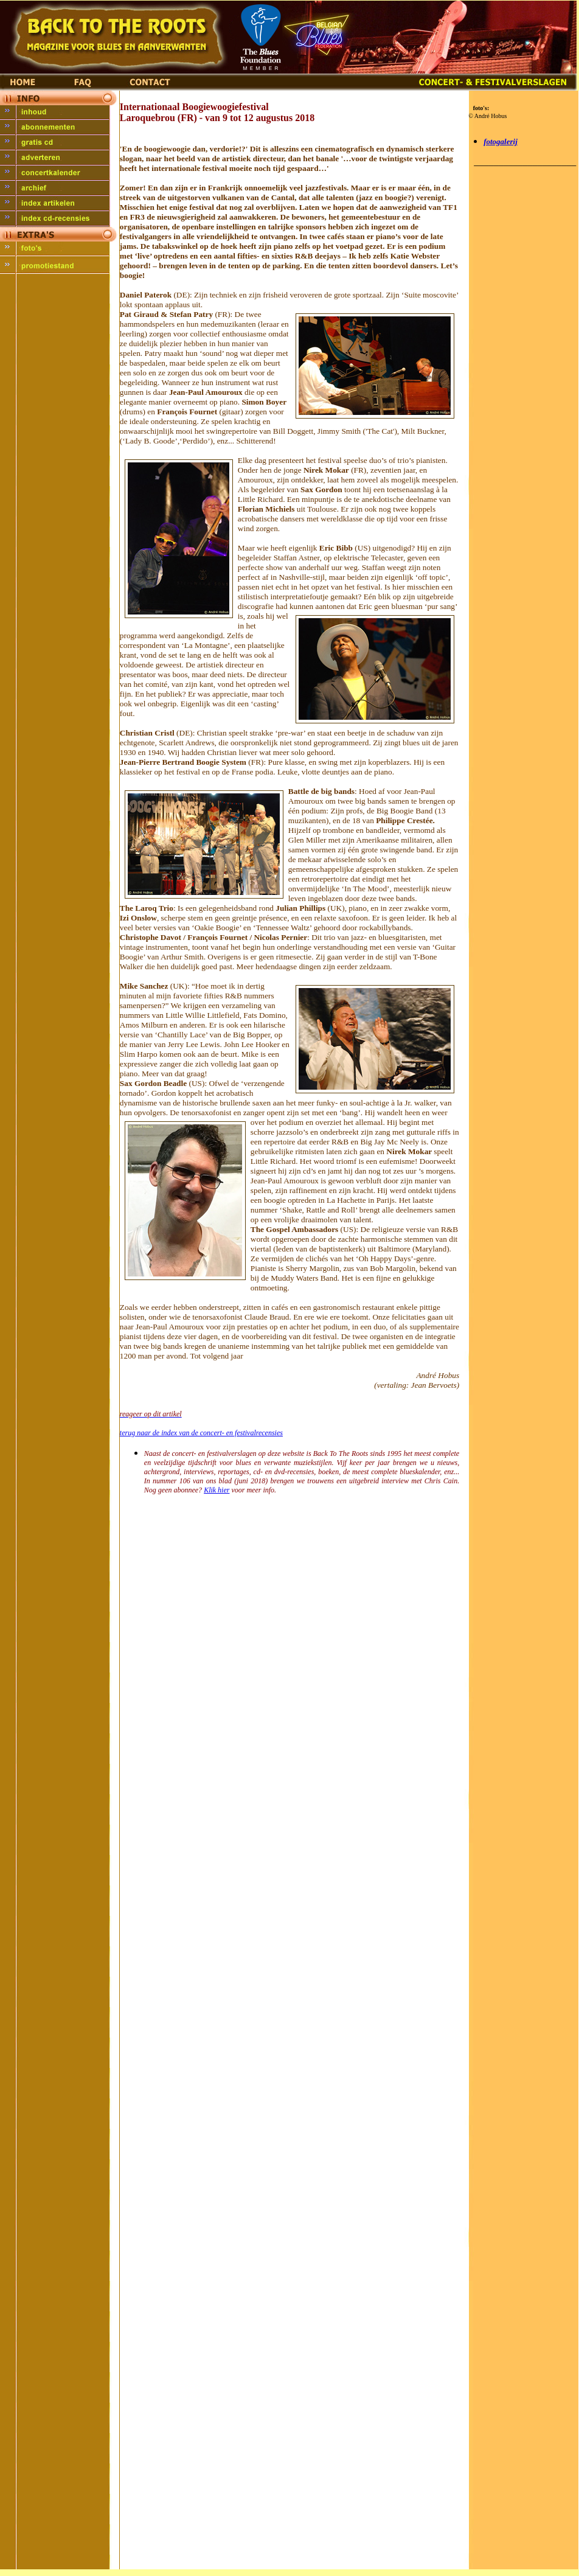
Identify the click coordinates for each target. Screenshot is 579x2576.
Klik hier (216, 1490)
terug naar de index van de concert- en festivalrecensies (201, 1433)
